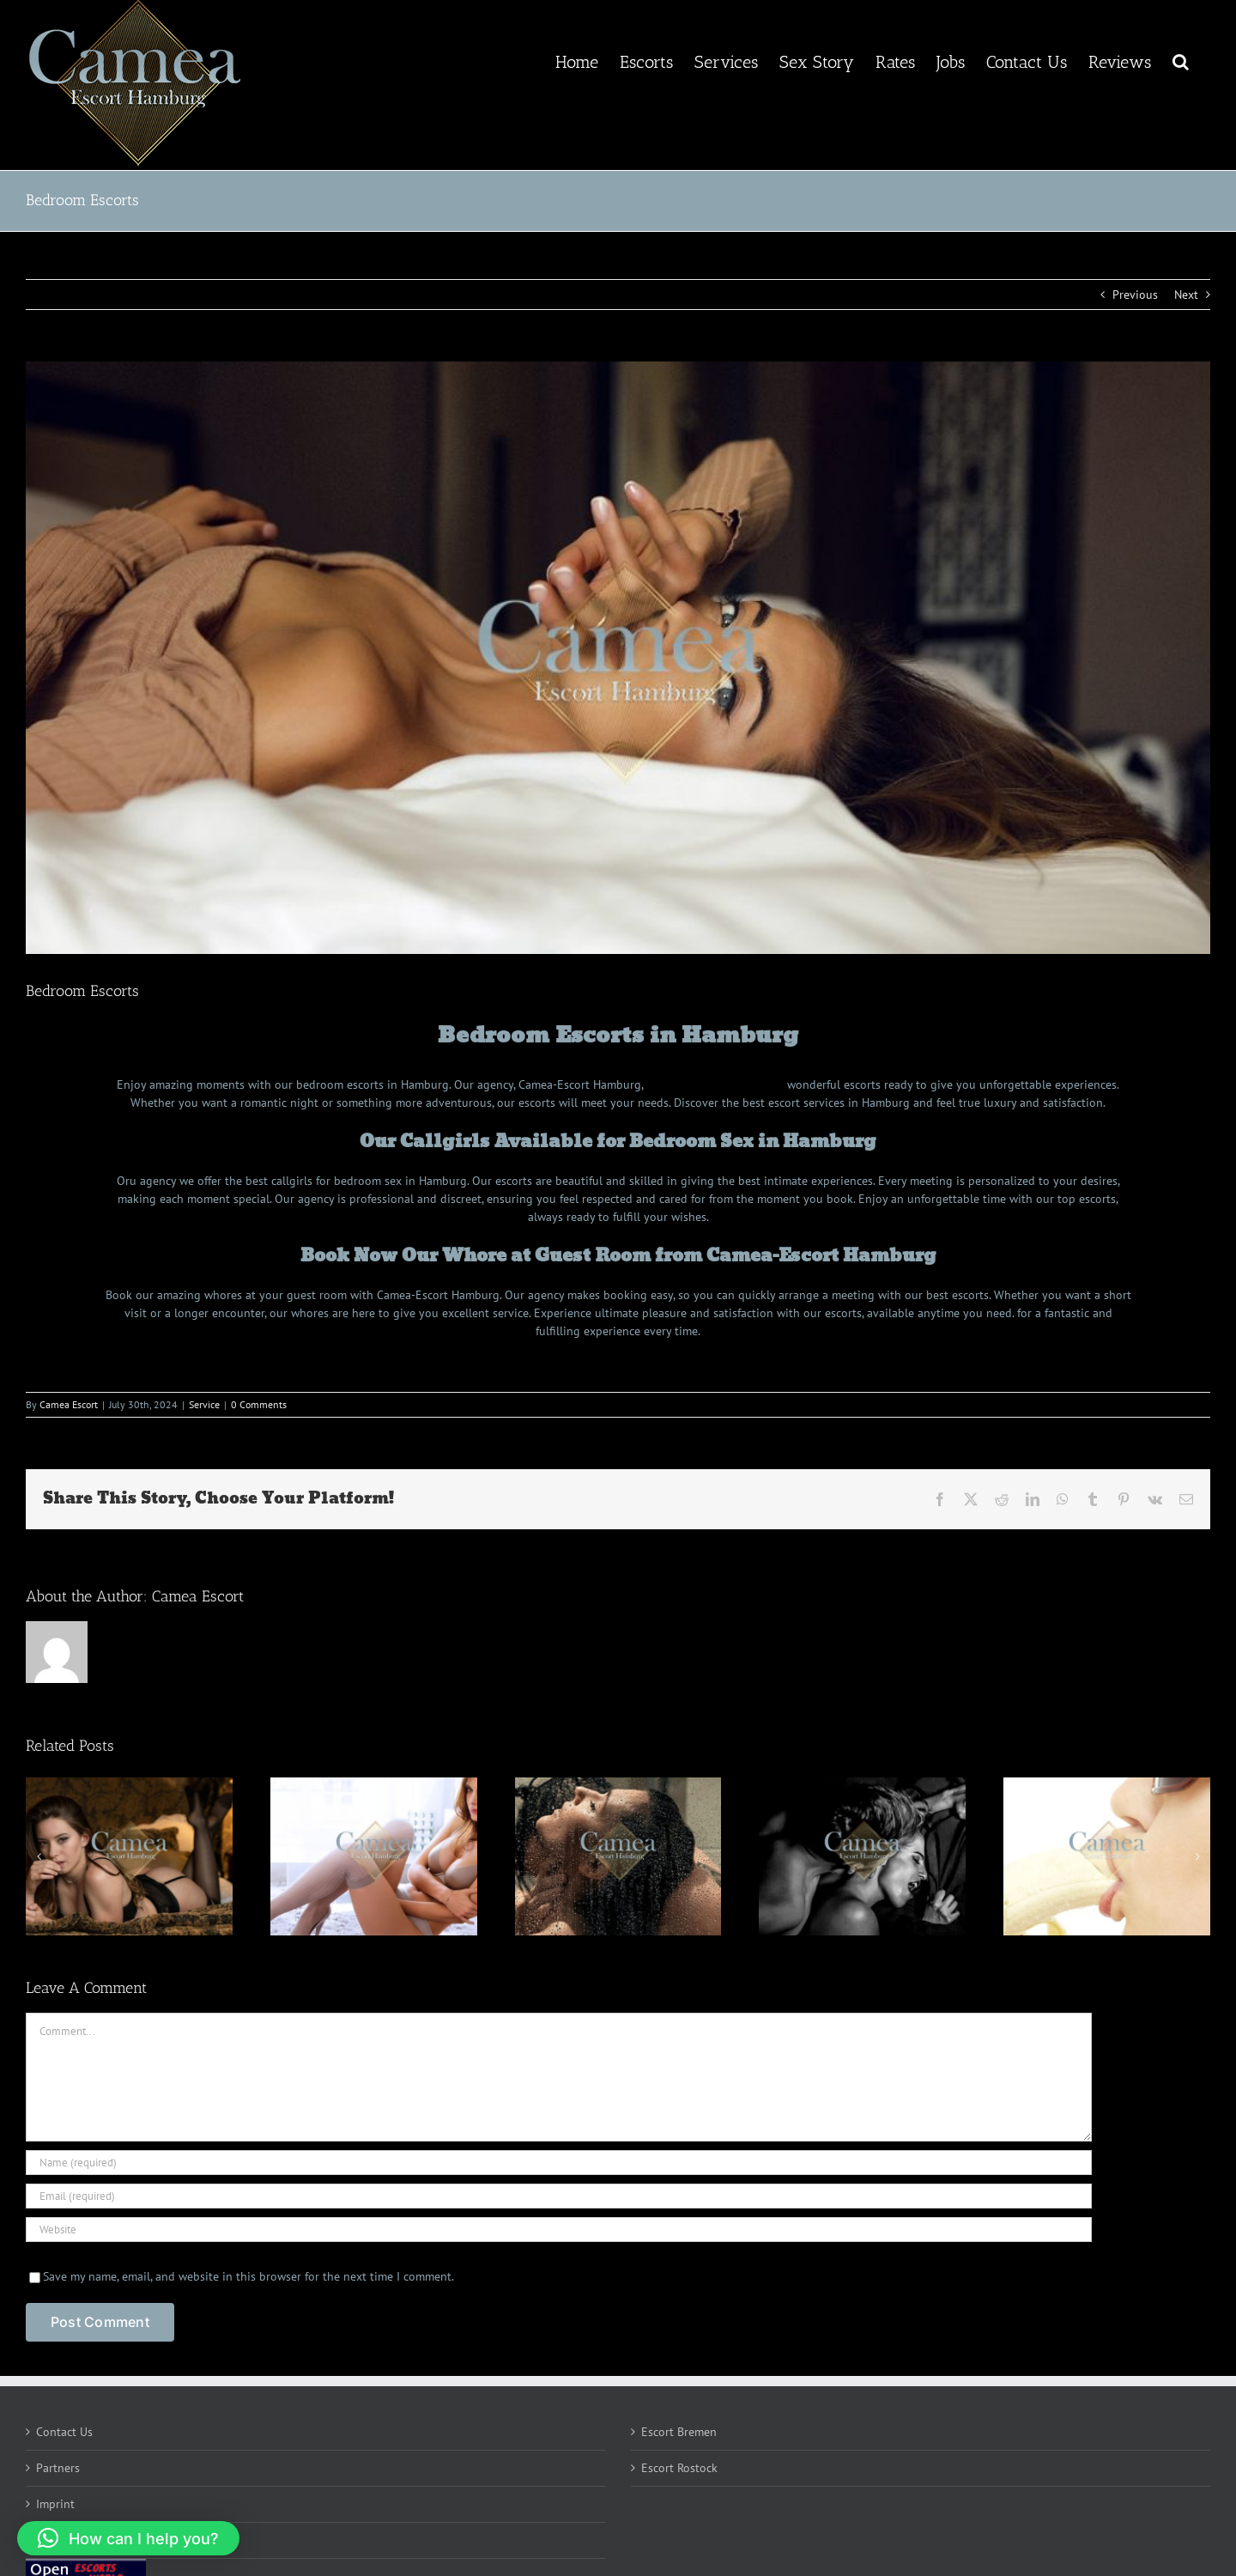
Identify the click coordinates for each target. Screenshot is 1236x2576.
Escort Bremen (679, 2431)
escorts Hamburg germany (715, 1084)
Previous (1135, 294)
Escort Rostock (679, 2468)
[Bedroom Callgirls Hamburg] (618, 657)
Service (204, 1404)
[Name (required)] (559, 2162)
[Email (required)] (559, 2196)
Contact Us (64, 2431)
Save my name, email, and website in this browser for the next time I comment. (248, 2276)
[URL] (559, 2229)
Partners (58, 2468)
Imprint (55, 2504)
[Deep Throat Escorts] (1106, 1856)
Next (1186, 294)
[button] (1180, 60)
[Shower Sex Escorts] (618, 1856)
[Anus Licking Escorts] (862, 1856)
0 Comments (259, 1404)
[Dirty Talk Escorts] (373, 1856)
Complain (61, 2540)
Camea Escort (68, 1404)
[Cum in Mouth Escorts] (129, 1856)
